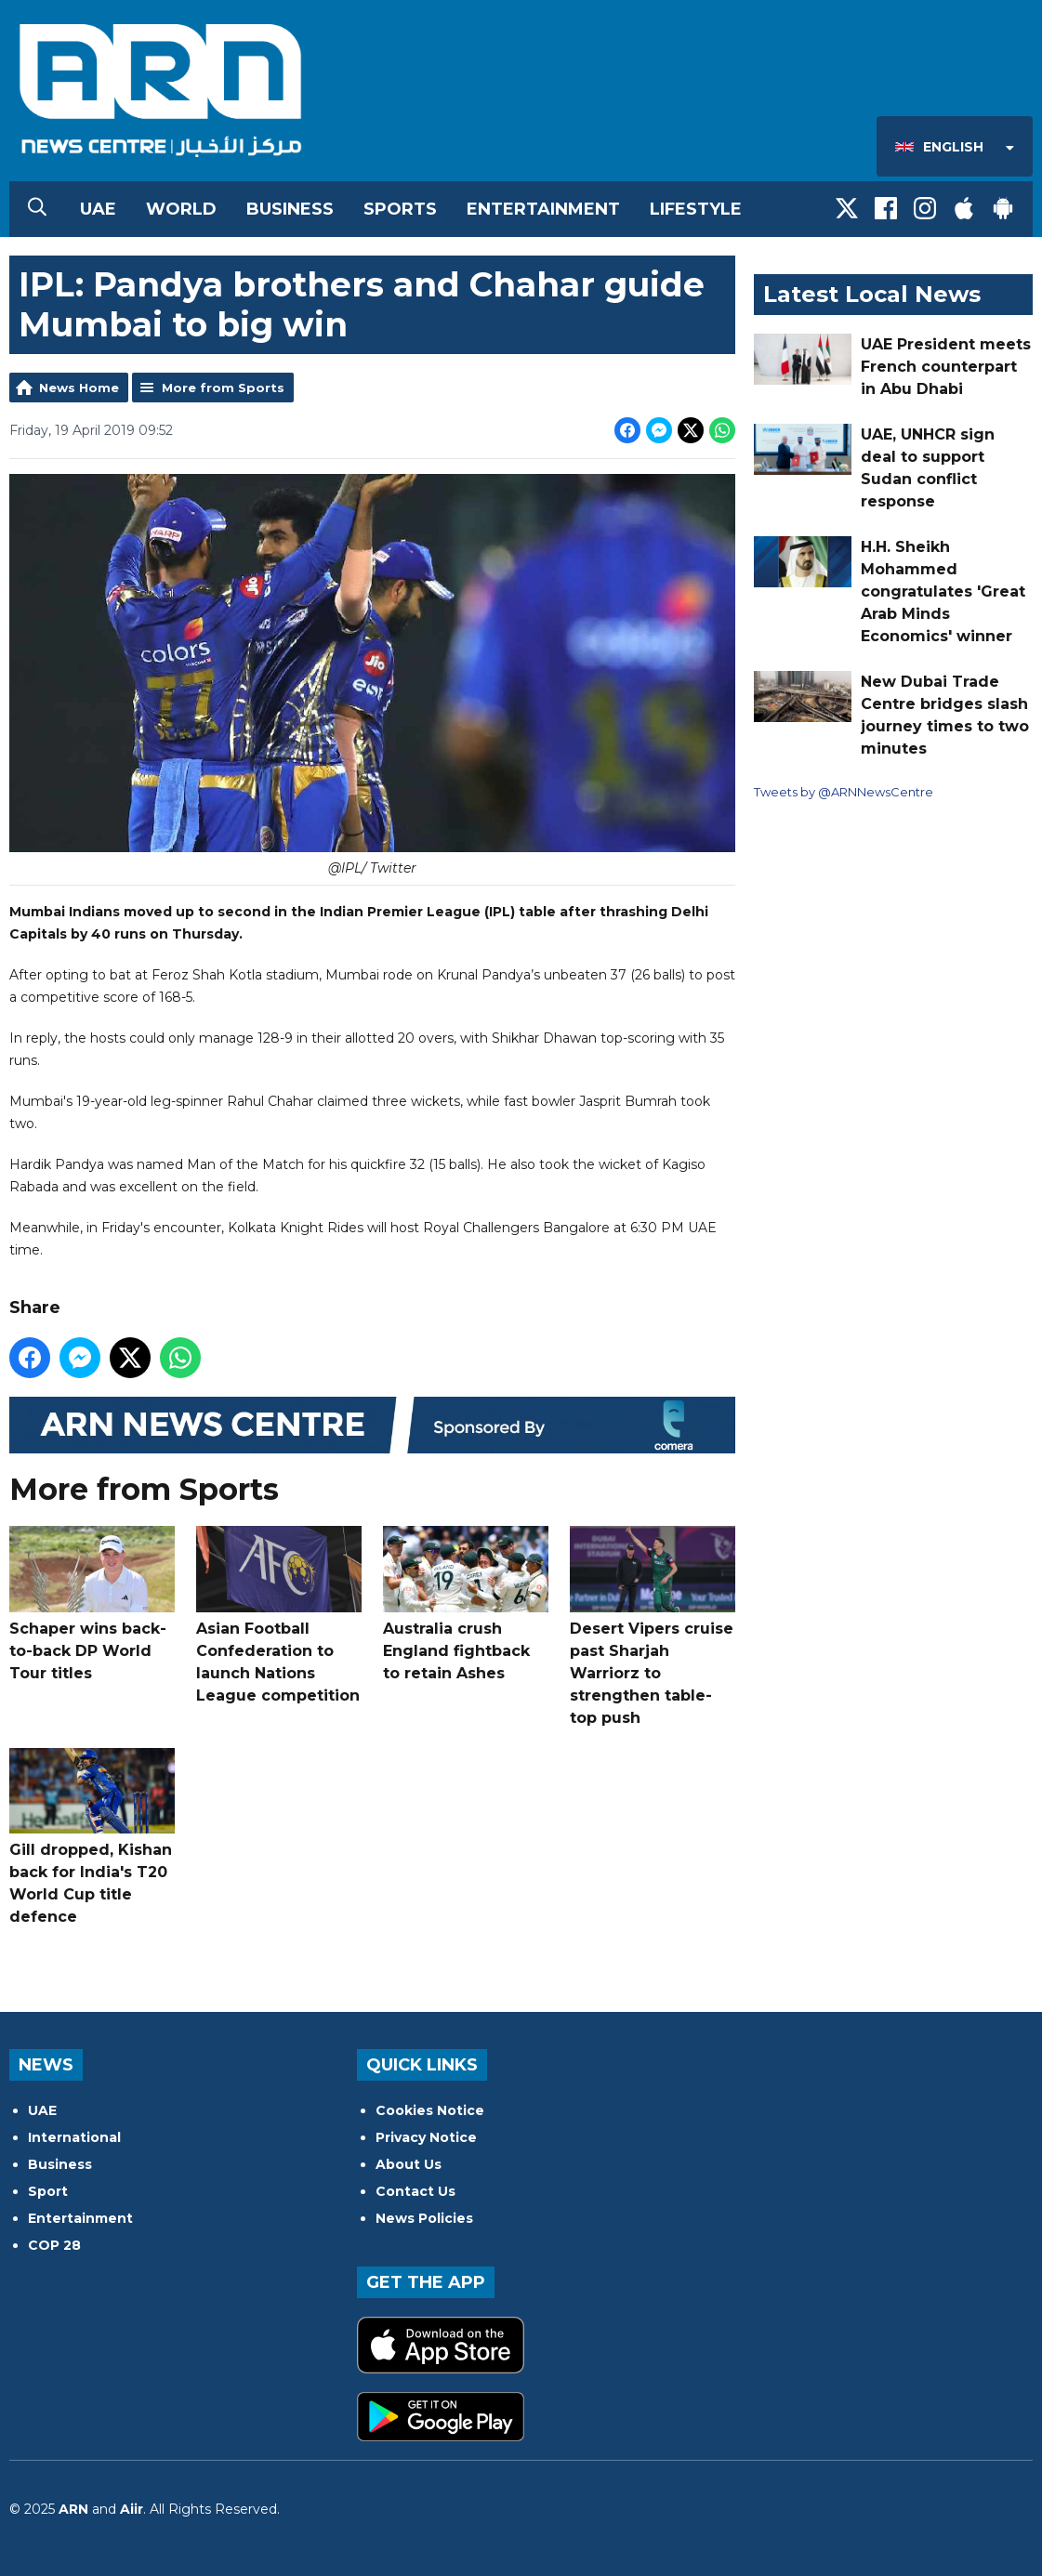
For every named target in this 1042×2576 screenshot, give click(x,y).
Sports (400, 209)
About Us (409, 2164)
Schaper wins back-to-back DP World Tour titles (92, 1604)
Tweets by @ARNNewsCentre (843, 791)
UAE (98, 209)
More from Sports (223, 387)
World (181, 209)
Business (290, 209)
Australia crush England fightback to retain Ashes (465, 1604)
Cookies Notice (430, 2110)
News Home (79, 387)
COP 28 (54, 2245)
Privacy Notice (426, 2137)
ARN (73, 2509)
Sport (48, 2191)
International (74, 2137)
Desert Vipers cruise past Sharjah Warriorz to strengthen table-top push (652, 1626)
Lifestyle (696, 209)
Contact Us (415, 2191)
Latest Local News (872, 294)
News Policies (424, 2218)
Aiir (131, 2509)
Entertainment (543, 209)
